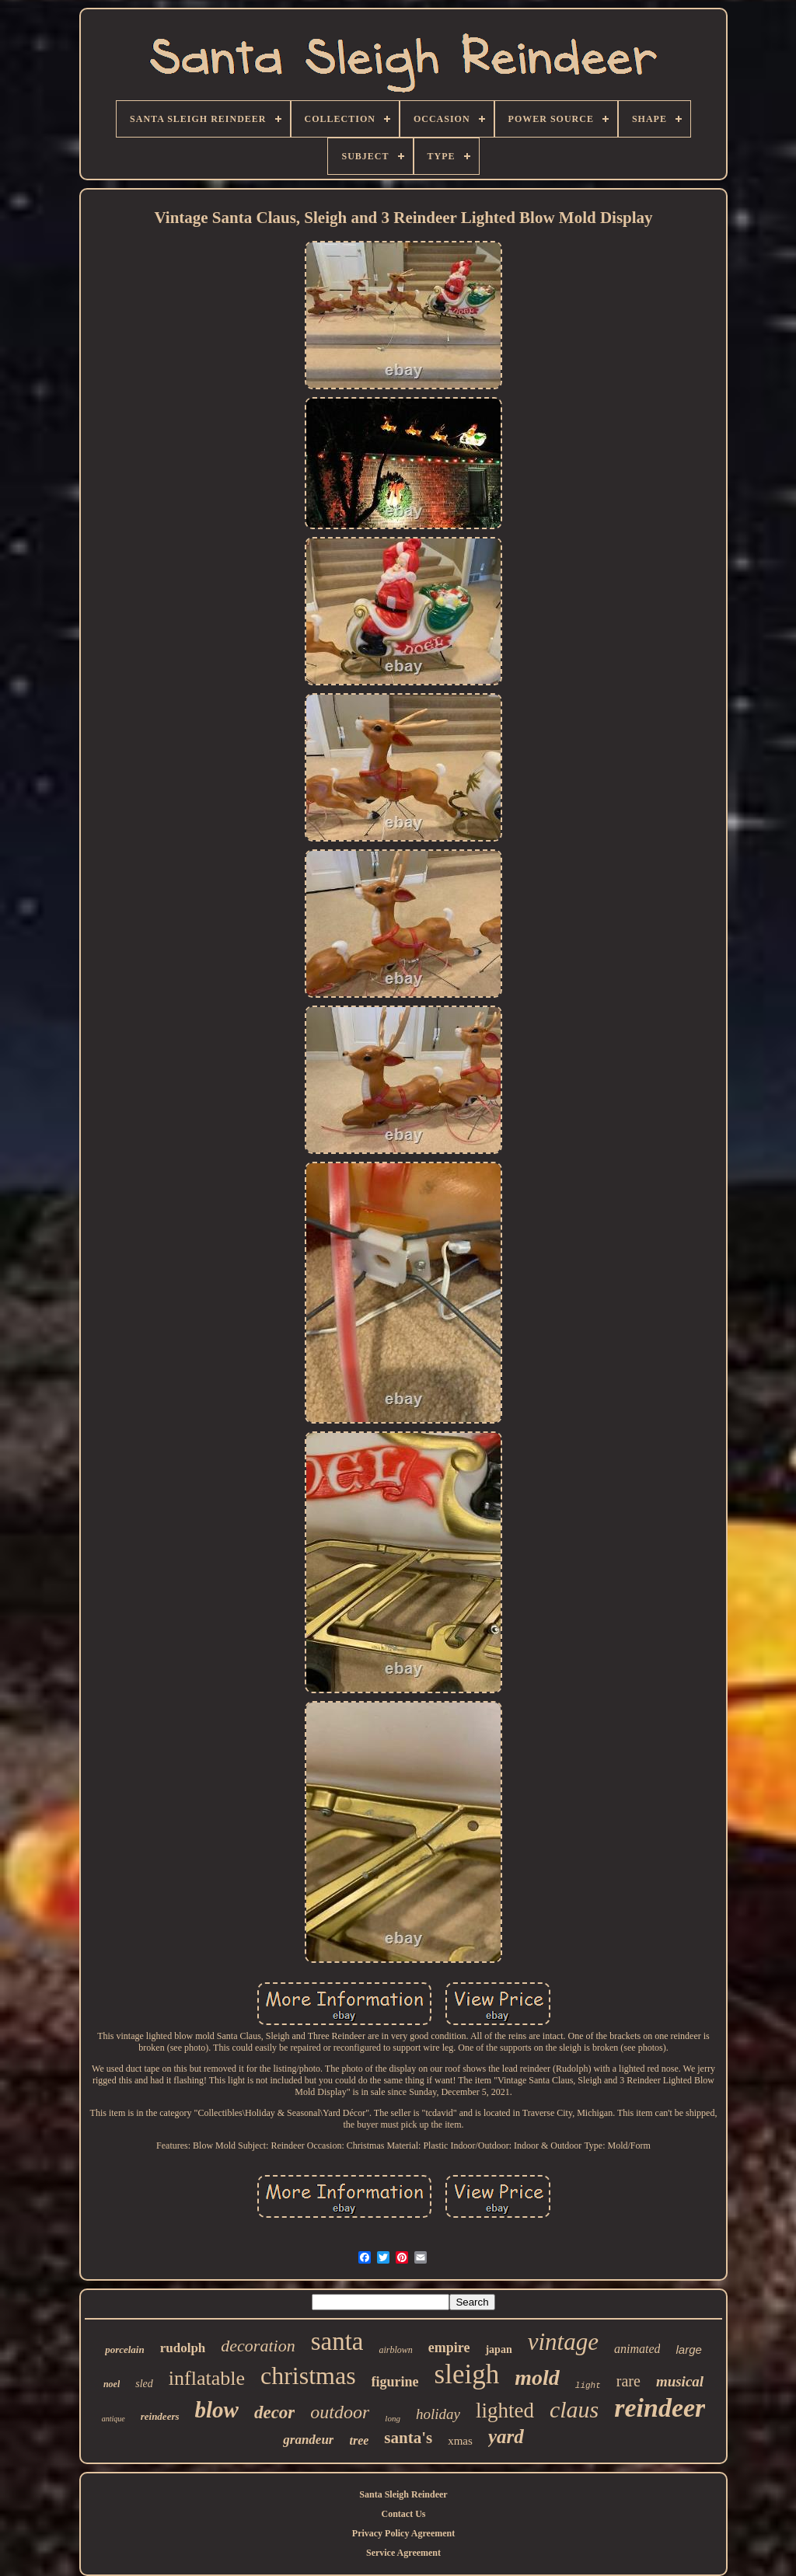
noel (111, 2384)
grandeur (308, 2439)
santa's (408, 2437)
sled (144, 2384)
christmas (308, 2376)
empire (449, 2347)
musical (679, 2381)
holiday (438, 2414)
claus (574, 2409)
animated (637, 2348)
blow (217, 2409)
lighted (505, 2410)
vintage (563, 2341)
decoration (258, 2345)
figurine (395, 2382)
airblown (395, 2349)
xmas (460, 2441)
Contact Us (404, 2513)
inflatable (207, 2378)
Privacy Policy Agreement (403, 2533)
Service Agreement (403, 2552)
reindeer (659, 2407)
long (392, 2418)
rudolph (183, 2348)
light (588, 2385)
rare (628, 2381)
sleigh (467, 2374)
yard (506, 2436)
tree (358, 2440)
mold (537, 2377)
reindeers (160, 2416)
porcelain (125, 2349)
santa (337, 2341)
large (688, 2349)
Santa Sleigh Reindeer (403, 2494)
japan (498, 2349)
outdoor (339, 2412)
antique (113, 2418)
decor (274, 2412)
